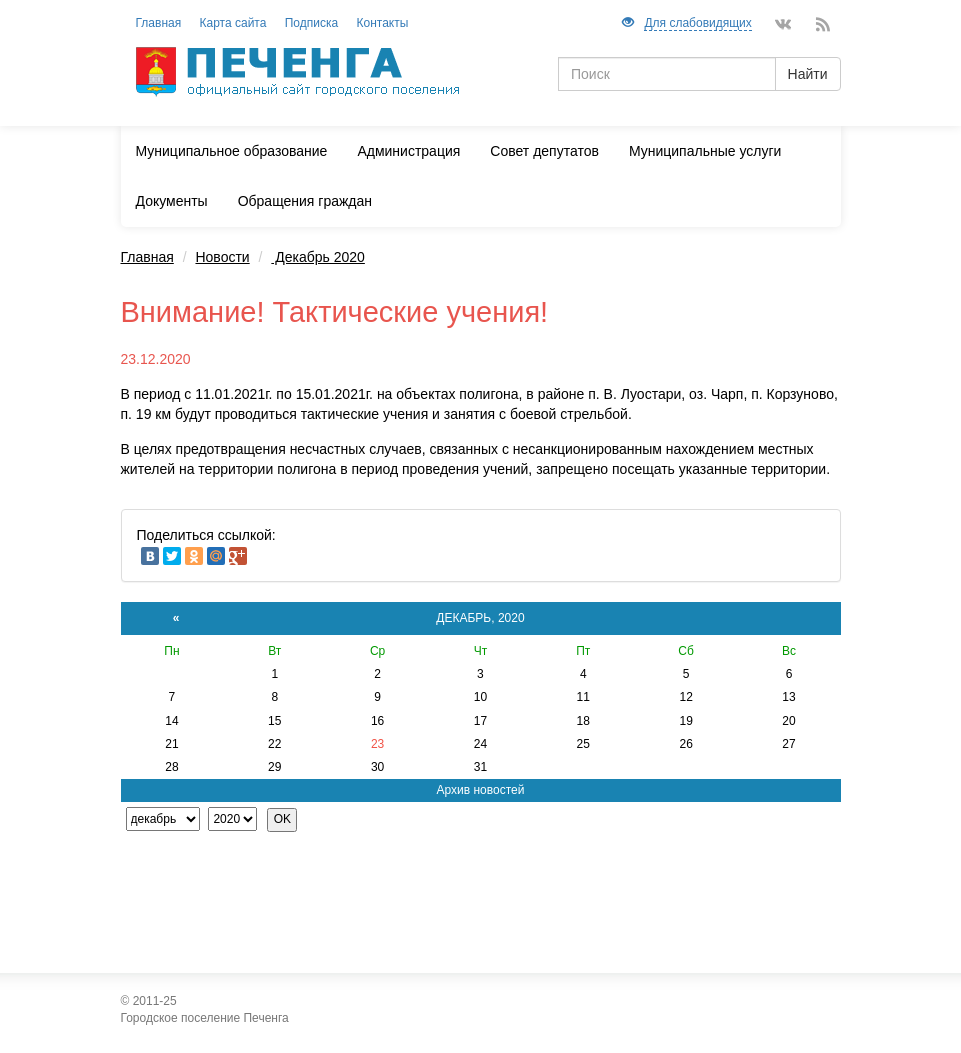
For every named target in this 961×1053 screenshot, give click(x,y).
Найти (808, 74)
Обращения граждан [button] (305, 201)
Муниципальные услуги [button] (705, 151)
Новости (222, 257)
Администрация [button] (408, 151)
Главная (147, 257)
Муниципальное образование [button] (232, 151)
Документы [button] (172, 201)
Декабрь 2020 (318, 257)
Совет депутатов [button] (544, 151)
